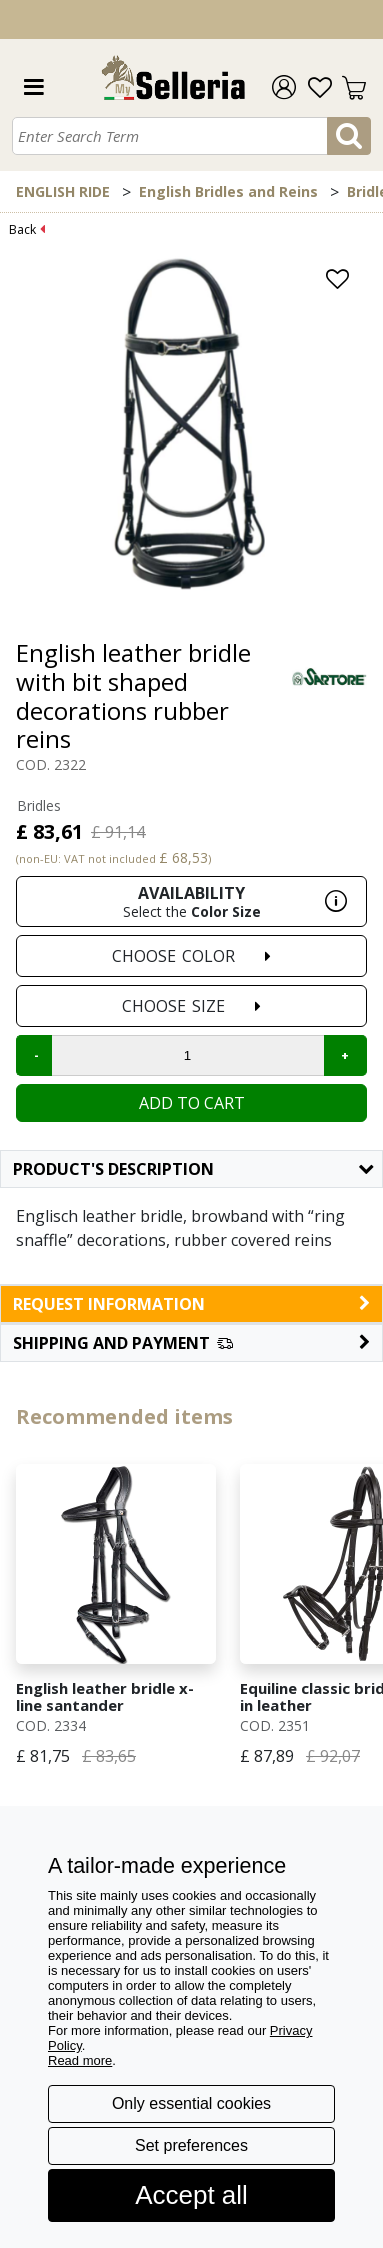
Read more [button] (80, 2060)
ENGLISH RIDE (63, 191)
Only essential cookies (191, 2103)
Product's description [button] (193, 1169)
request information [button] (191, 1304)
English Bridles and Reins (228, 191)
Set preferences (191, 2145)
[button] (191, 1343)
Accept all (191, 2195)
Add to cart (192, 1103)
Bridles (39, 805)
